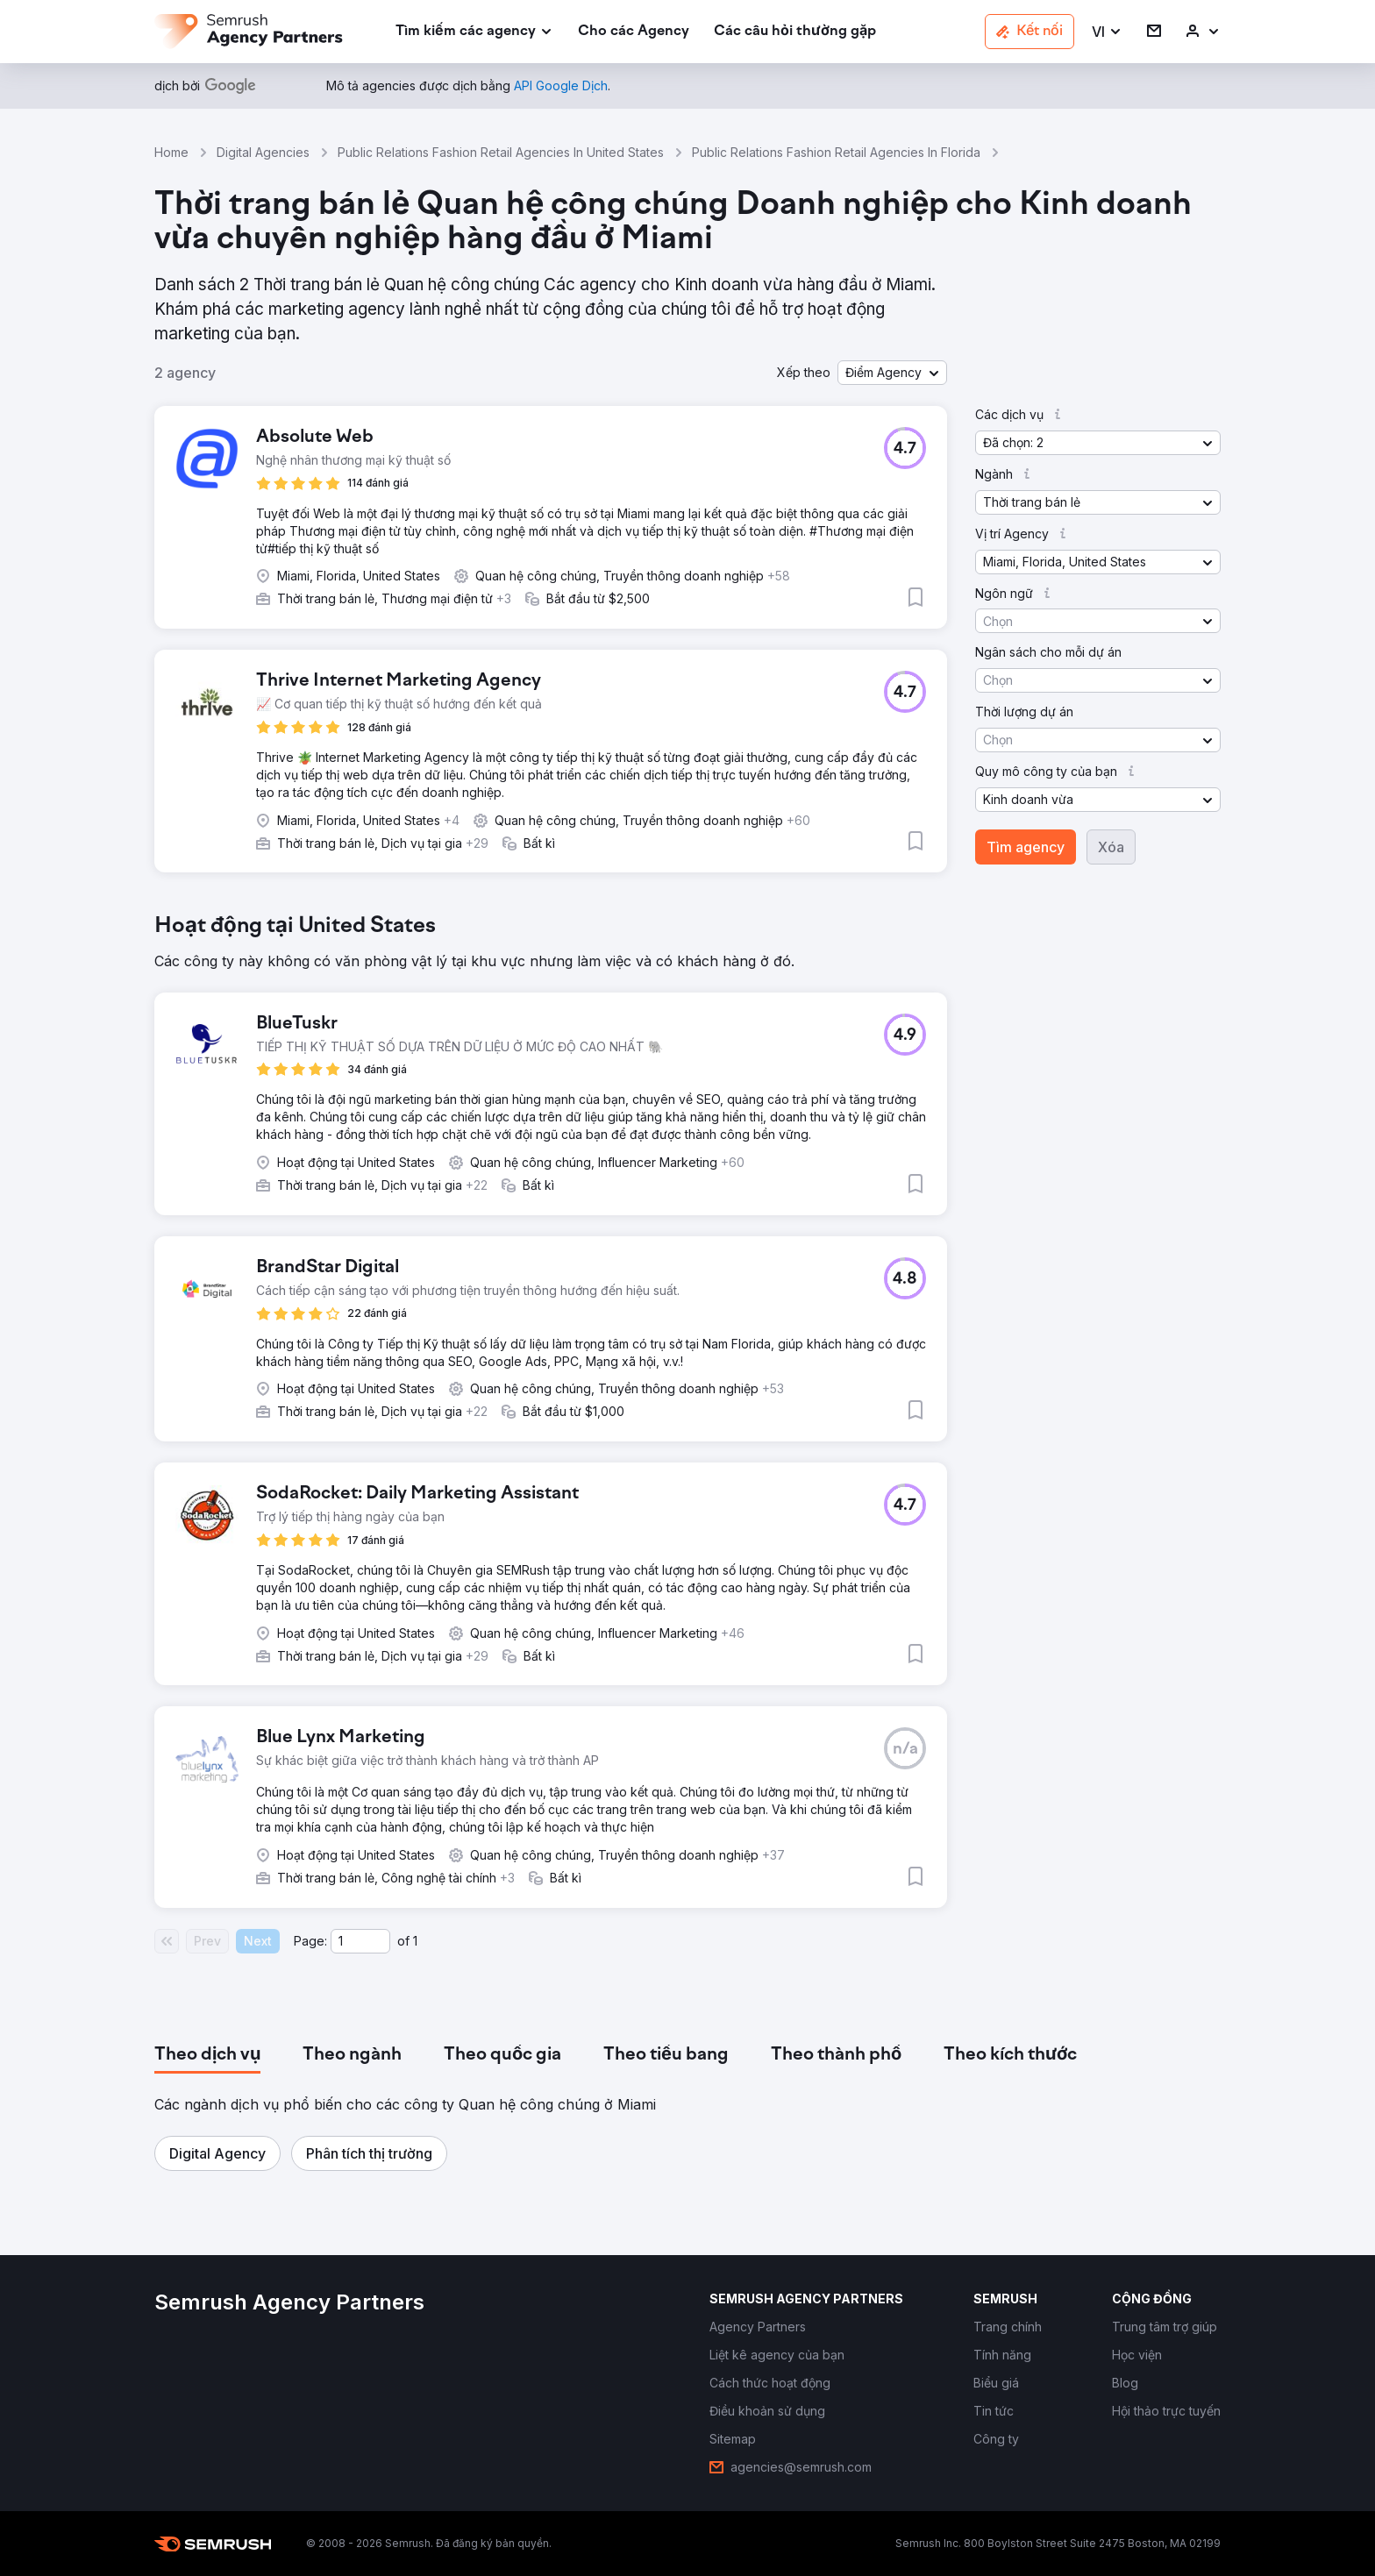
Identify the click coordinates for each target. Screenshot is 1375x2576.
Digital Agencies (263, 152)
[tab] (207, 2055)
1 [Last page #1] (415, 1940)
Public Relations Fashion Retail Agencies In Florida (836, 152)
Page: (310, 1940)
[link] (633, 32)
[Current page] (360, 1941)
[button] (1107, 32)
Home (171, 152)
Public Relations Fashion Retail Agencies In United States (501, 152)
